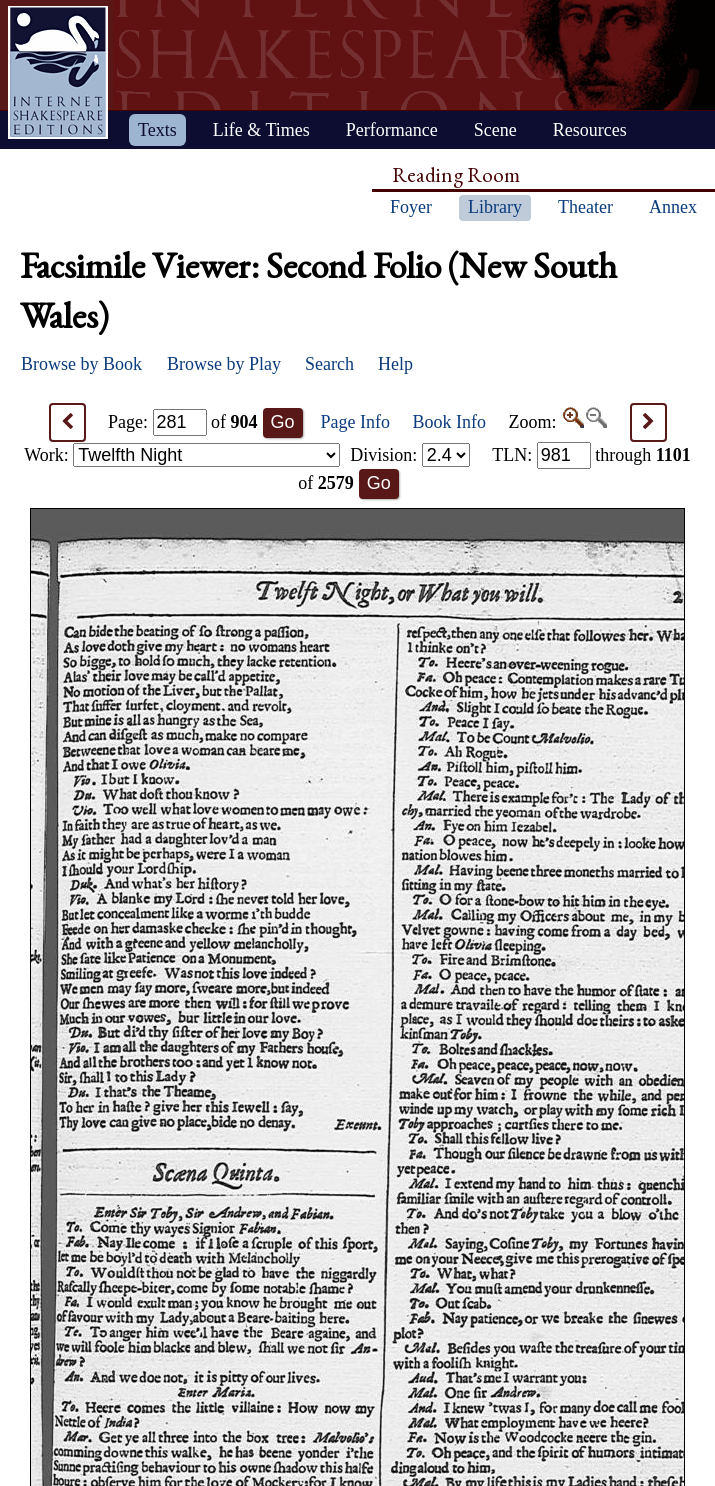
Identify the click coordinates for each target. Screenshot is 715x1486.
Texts (157, 130)
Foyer (411, 207)
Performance (392, 130)
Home (58, 72)
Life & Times (261, 130)
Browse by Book (81, 364)
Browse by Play (224, 364)
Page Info (355, 422)
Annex (673, 207)
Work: (182, 455)
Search (329, 364)
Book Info (450, 422)
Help (395, 364)
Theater (585, 207)
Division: (410, 455)
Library (495, 207)
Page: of (183, 422)
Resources (590, 130)
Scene (495, 130)
